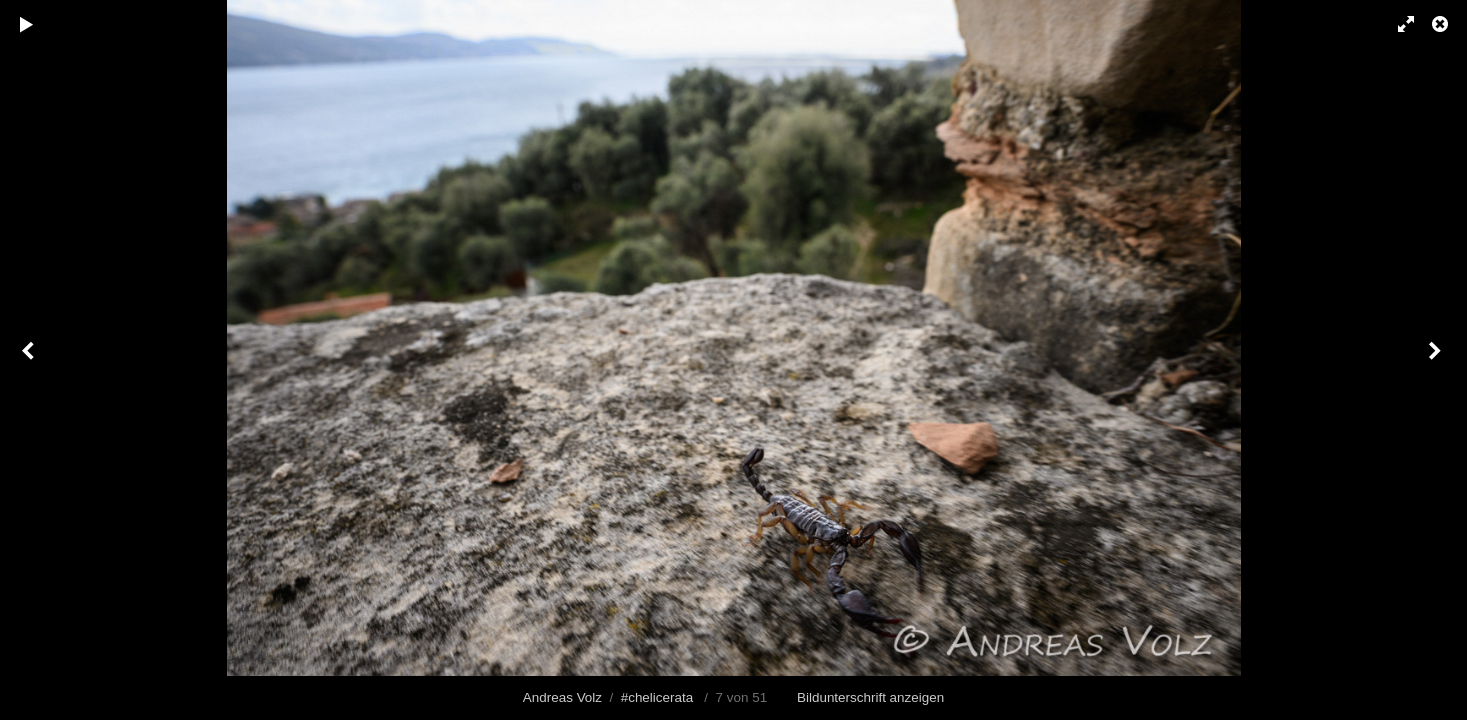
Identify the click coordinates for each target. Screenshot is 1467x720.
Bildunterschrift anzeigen (870, 697)
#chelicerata (657, 697)
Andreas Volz (562, 697)
